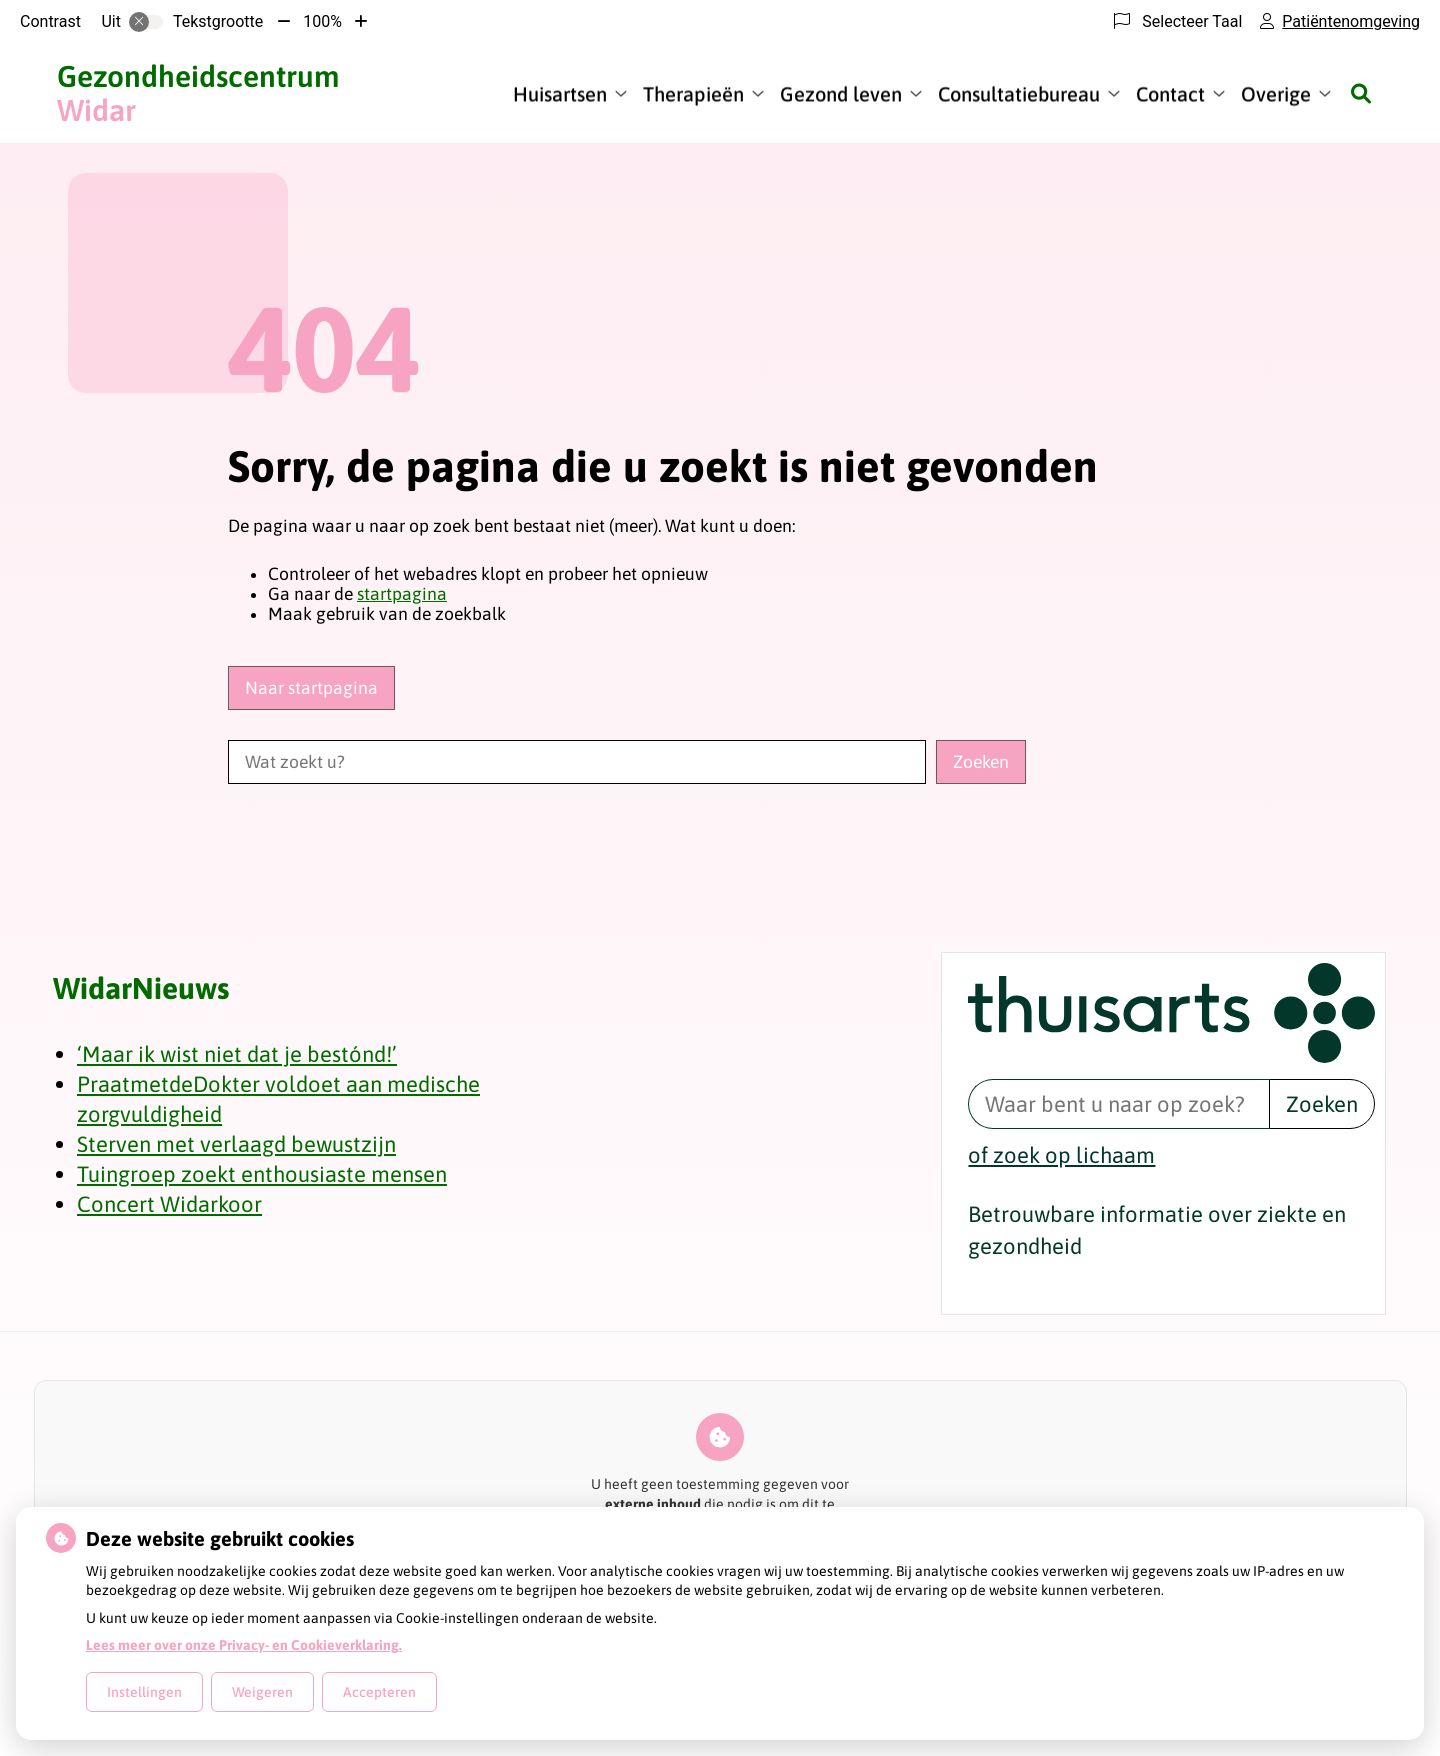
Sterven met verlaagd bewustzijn (236, 1144)
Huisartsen (560, 93)
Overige (1276, 93)
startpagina (402, 594)
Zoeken (1322, 1104)
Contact (1170, 93)
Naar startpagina (311, 688)
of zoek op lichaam (1061, 1155)
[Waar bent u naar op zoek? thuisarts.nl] (1118, 1104)
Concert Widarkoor (169, 1204)
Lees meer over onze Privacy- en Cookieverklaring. (244, 1645)
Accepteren (379, 1692)
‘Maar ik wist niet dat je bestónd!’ (237, 1054)
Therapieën (693, 93)
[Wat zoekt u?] (577, 762)
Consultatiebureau (1019, 93)
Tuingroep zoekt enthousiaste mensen (262, 1174)
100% (322, 21)
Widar (198, 93)
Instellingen (144, 1692)
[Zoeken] (1361, 93)
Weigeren (262, 1692)
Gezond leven (841, 93)
